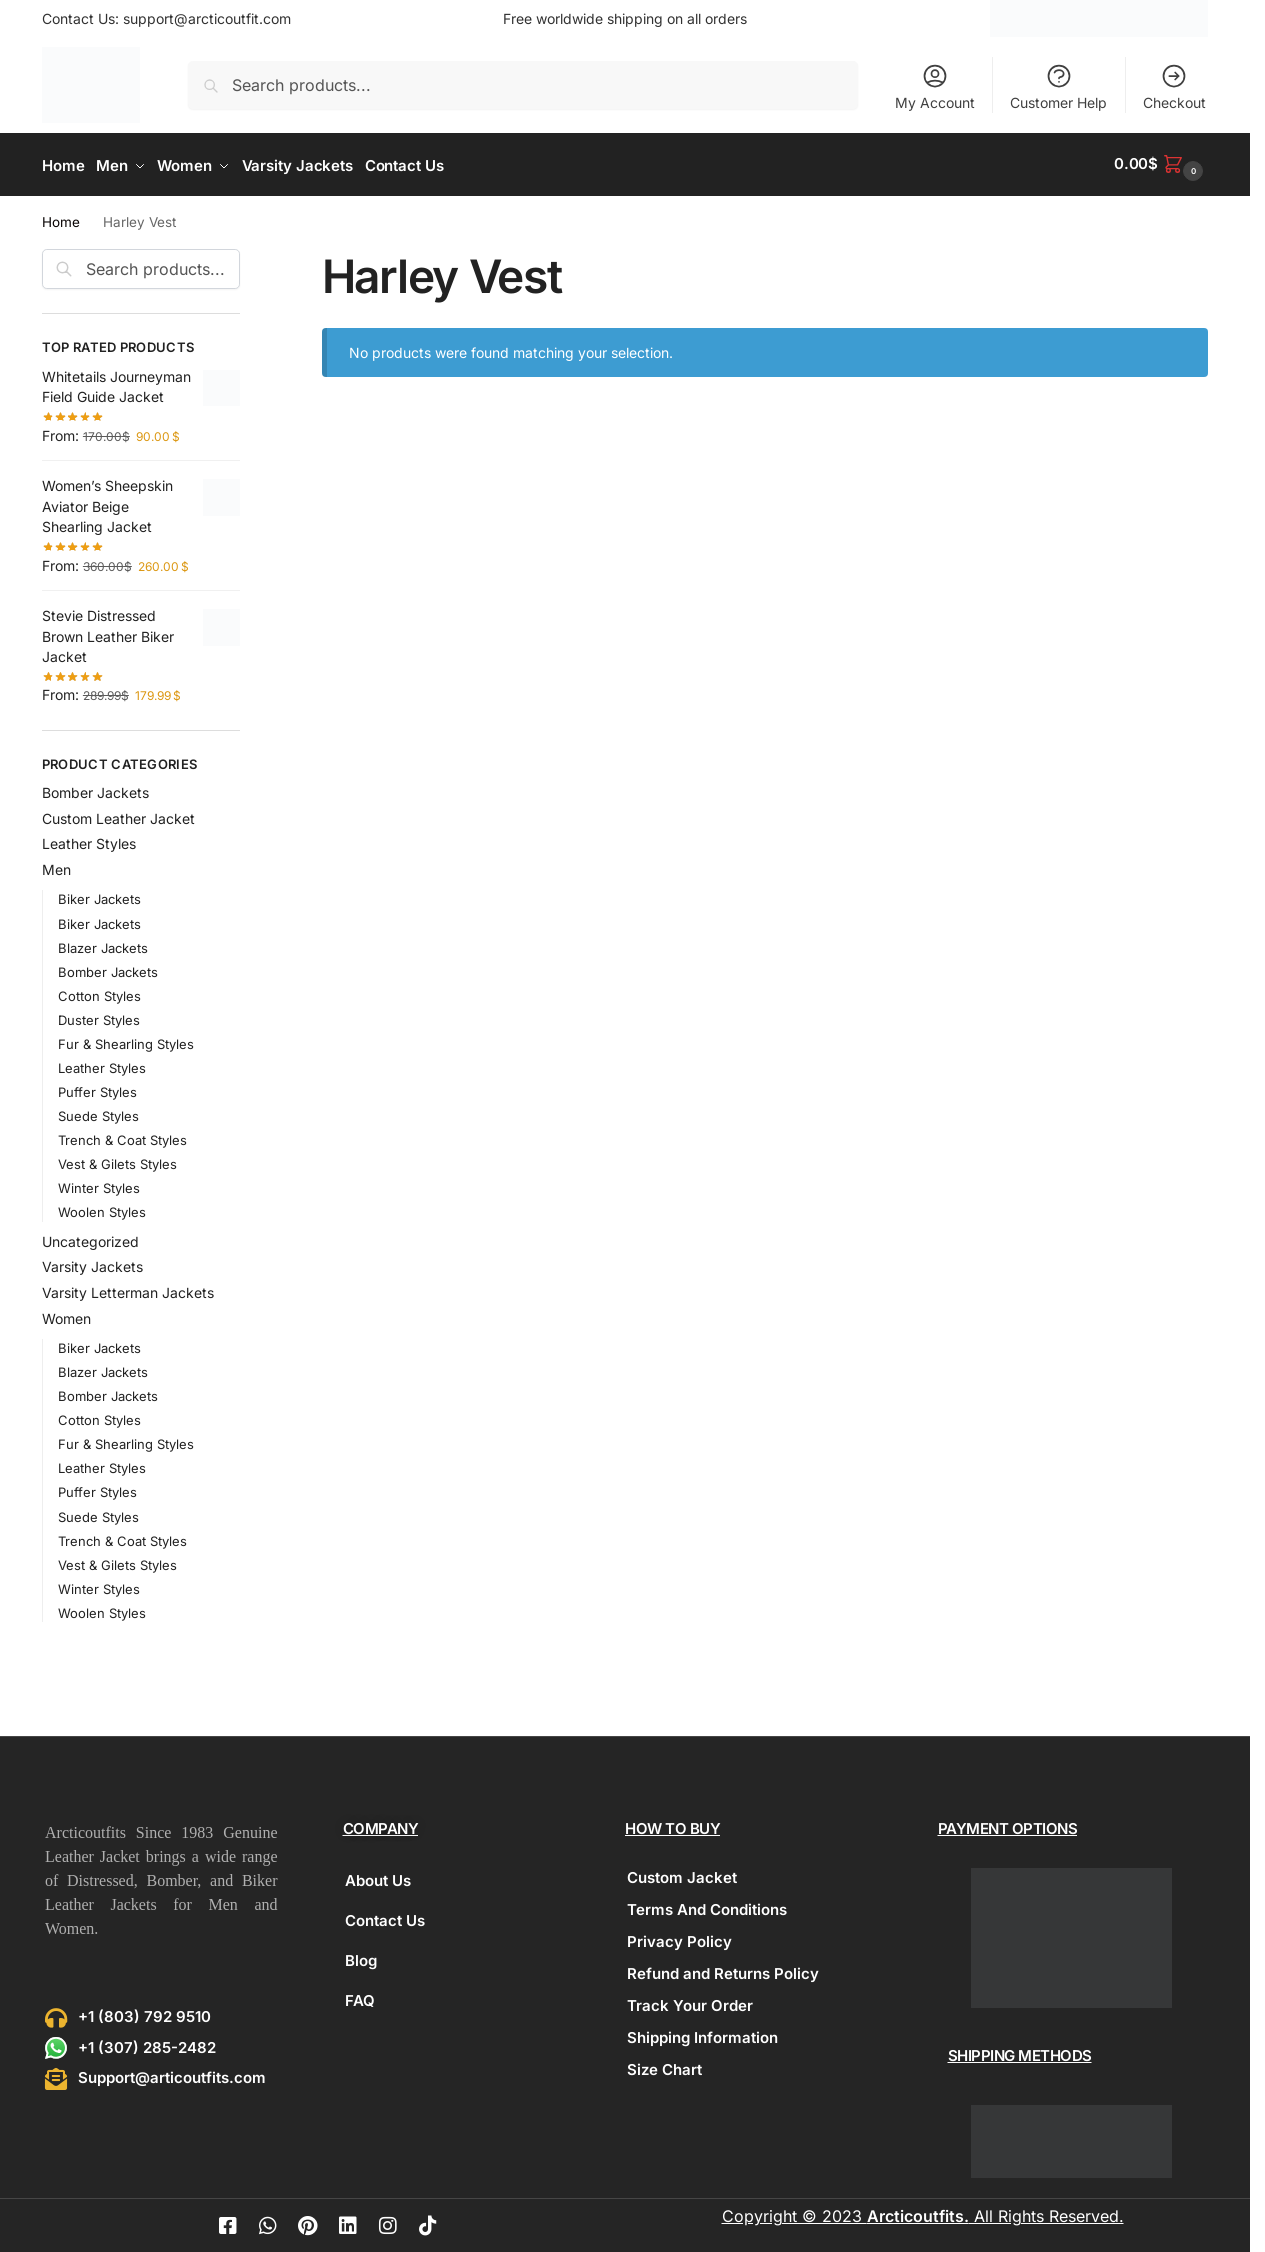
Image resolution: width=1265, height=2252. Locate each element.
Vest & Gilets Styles (117, 1161)
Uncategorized (90, 1237)
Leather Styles (89, 840)
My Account (935, 86)
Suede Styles (98, 1112)
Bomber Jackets (95, 788)
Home (61, 219)
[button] (1161, 163)
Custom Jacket (682, 1874)
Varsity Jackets (92, 1263)
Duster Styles (99, 1016)
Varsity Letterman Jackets (128, 1289)
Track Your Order (690, 2002)
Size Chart (664, 2066)
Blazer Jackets (103, 944)
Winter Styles (99, 1185)
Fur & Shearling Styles (126, 1040)
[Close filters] (246, 257)
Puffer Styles (97, 1088)
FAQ (360, 1997)
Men (56, 866)
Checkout (1174, 86)
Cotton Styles (99, 992)
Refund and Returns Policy (723, 1970)
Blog (361, 1957)
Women (66, 1315)
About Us (378, 1877)
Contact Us (385, 1917)
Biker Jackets (99, 896)
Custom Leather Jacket (118, 814)
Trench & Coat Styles (122, 1137)
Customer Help (1058, 86)
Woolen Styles (102, 1209)
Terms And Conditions (707, 1906)
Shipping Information (702, 2034)
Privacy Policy (679, 1938)
